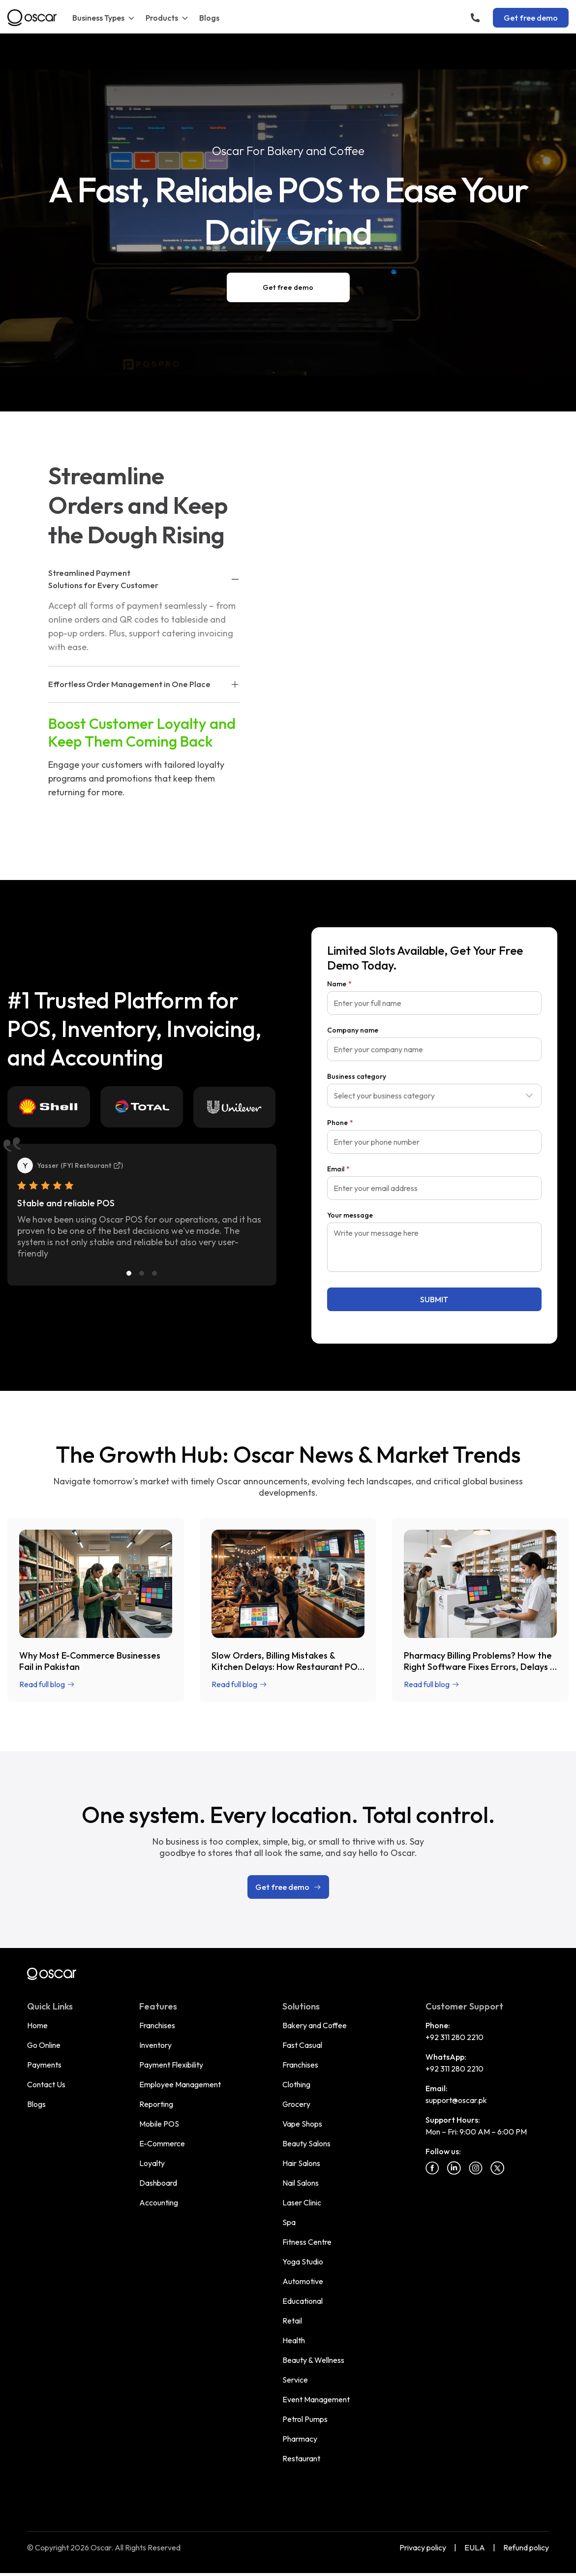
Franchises (157, 2052)
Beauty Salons (306, 2170)
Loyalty (152, 2190)
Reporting (156, 2131)
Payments (44, 2091)
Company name (352, 1056)
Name (339, 1010)
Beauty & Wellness (313, 2386)
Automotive (302, 2308)
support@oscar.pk (456, 2127)
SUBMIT (434, 1326)
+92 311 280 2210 (454, 2064)
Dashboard (158, 2209)
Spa (289, 2249)
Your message (350, 1241)
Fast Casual (302, 2071)
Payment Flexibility (171, 2091)
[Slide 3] (154, 1299)
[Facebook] (432, 2194)
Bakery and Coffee (314, 2052)
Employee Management (180, 2111)
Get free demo (531, 18)
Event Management (316, 2426)
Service (295, 2406)
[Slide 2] (141, 1299)
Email (338, 1195)
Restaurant (301, 2485)
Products (167, 18)
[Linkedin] (454, 2194)
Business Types (104, 18)
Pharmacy (299, 2465)
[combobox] (434, 1122)
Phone (340, 1149)
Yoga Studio (302, 2288)
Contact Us (46, 2111)
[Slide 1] (128, 1299)
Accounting (158, 2229)
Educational (302, 2327)
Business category (356, 1103)
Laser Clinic (301, 2229)
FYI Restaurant (92, 1192)
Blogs (209, 18)
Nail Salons (300, 2209)
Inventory (155, 2071)
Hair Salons (301, 2190)
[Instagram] (476, 2194)
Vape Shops (302, 2150)
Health (293, 2367)
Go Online (44, 2071)
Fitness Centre (307, 2268)
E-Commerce (162, 2170)
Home (37, 2052)
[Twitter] (497, 2194)
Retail (292, 2347)
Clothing (296, 2111)
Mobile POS (159, 2150)
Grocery (296, 2131)
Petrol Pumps (305, 2445)
